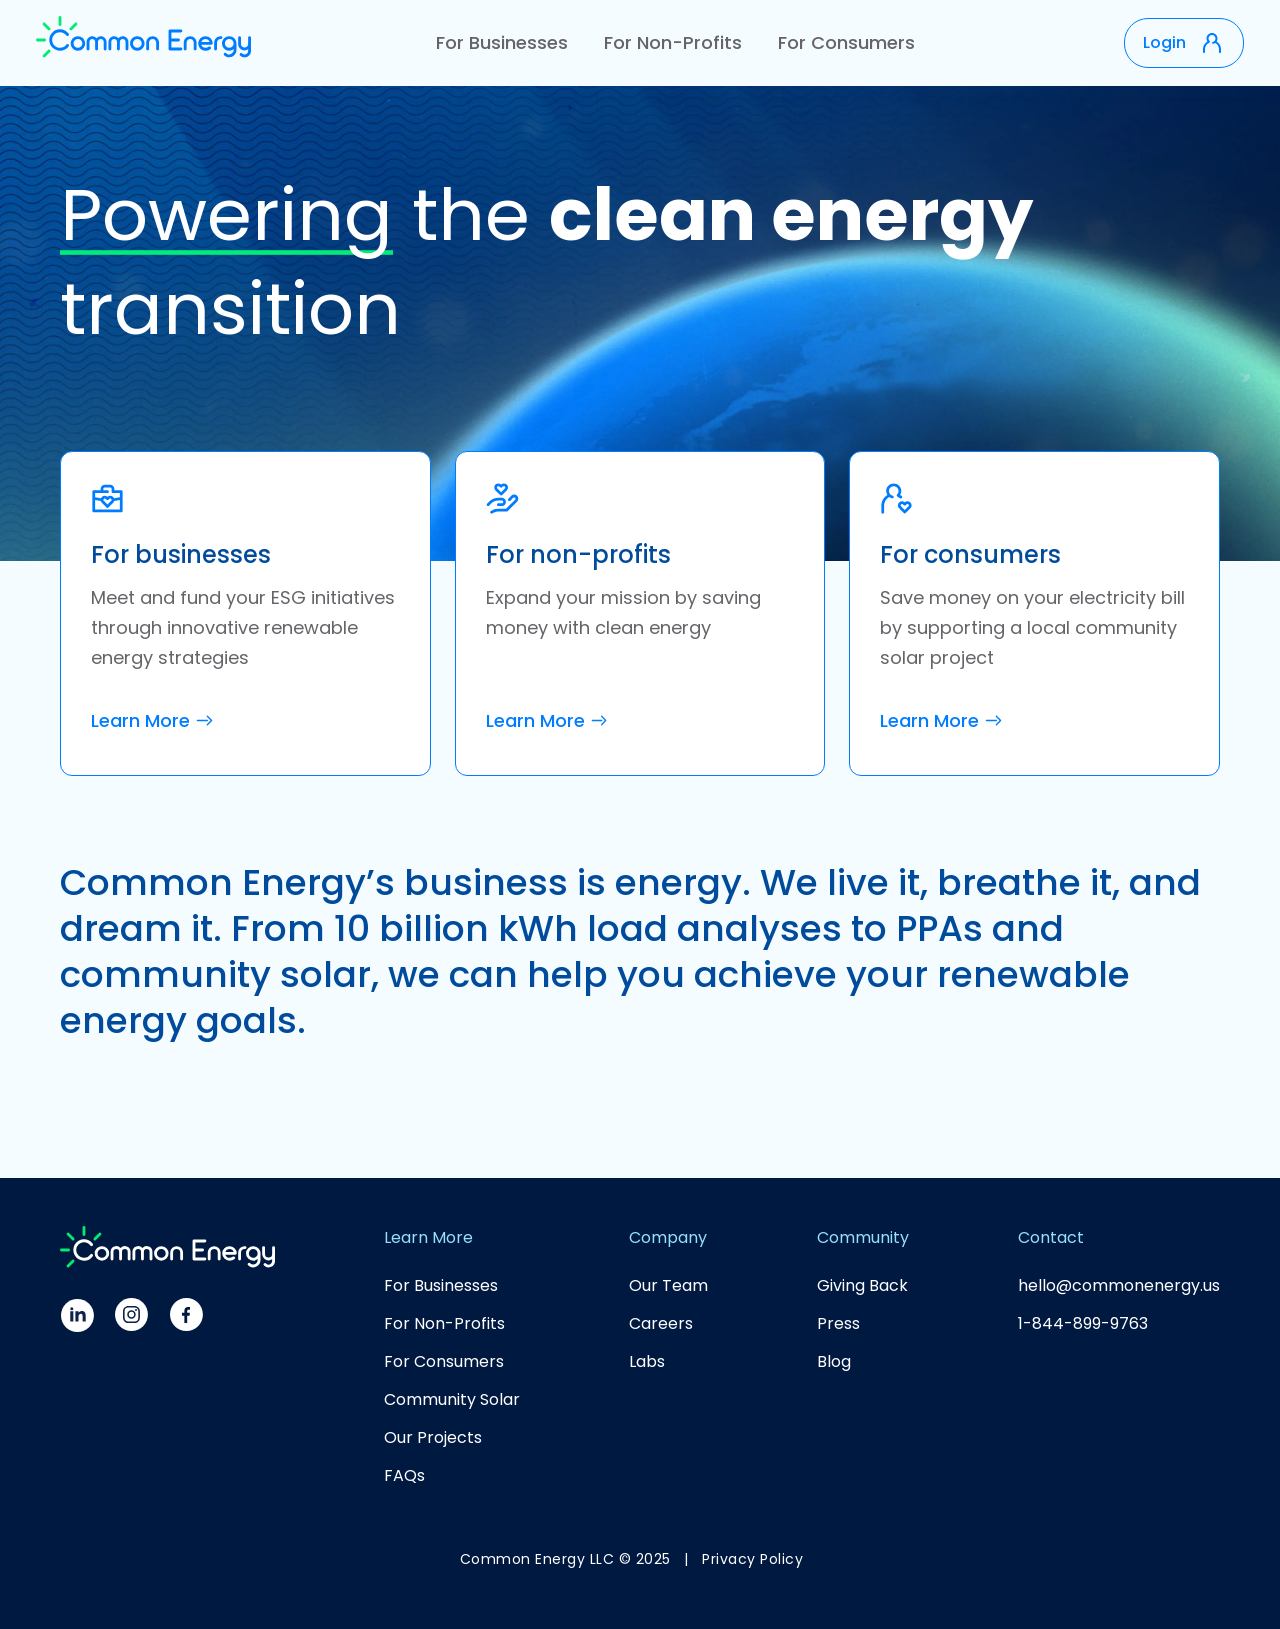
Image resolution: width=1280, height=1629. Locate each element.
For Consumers (846, 42)
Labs (647, 1361)
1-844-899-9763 (1083, 1323)
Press (838, 1323)
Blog (834, 1361)
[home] (143, 43)
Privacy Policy (752, 1559)
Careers (661, 1323)
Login (1164, 42)
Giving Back (862, 1285)
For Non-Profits (673, 42)
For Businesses (502, 42)
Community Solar (452, 1399)
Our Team (668, 1285)
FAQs (404, 1475)
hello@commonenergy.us (1119, 1285)
